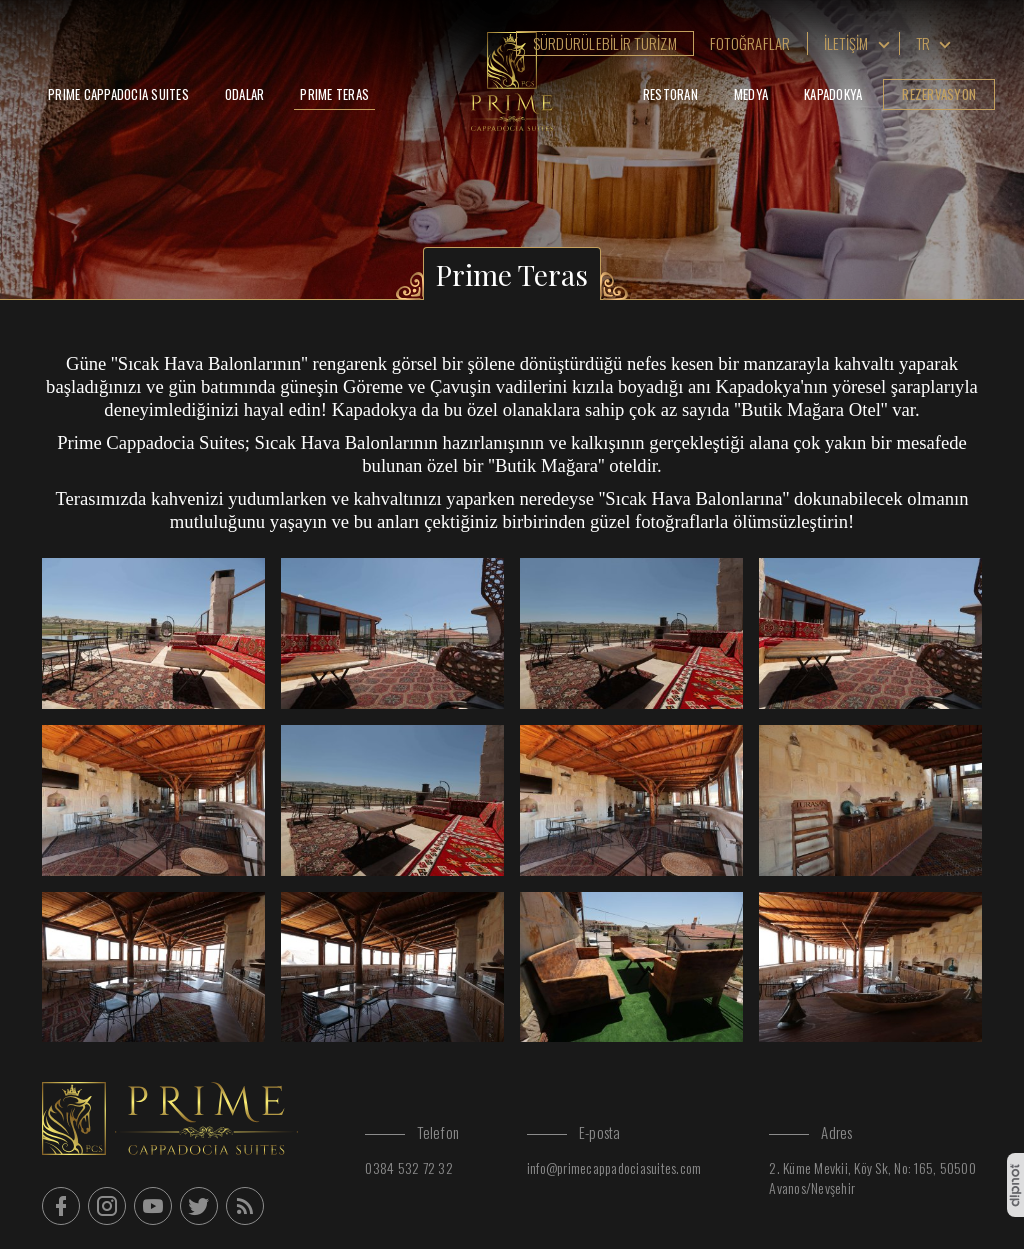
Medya (751, 94)
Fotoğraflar (750, 43)
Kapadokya (833, 94)
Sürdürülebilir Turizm (605, 43)
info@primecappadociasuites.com (614, 1167)
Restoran (670, 94)
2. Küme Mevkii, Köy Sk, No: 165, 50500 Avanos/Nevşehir (872, 1177)
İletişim (846, 43)
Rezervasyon (939, 94)
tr (923, 43)
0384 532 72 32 (409, 1167)
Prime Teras (334, 94)
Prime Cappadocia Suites (118, 94)
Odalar (245, 94)
